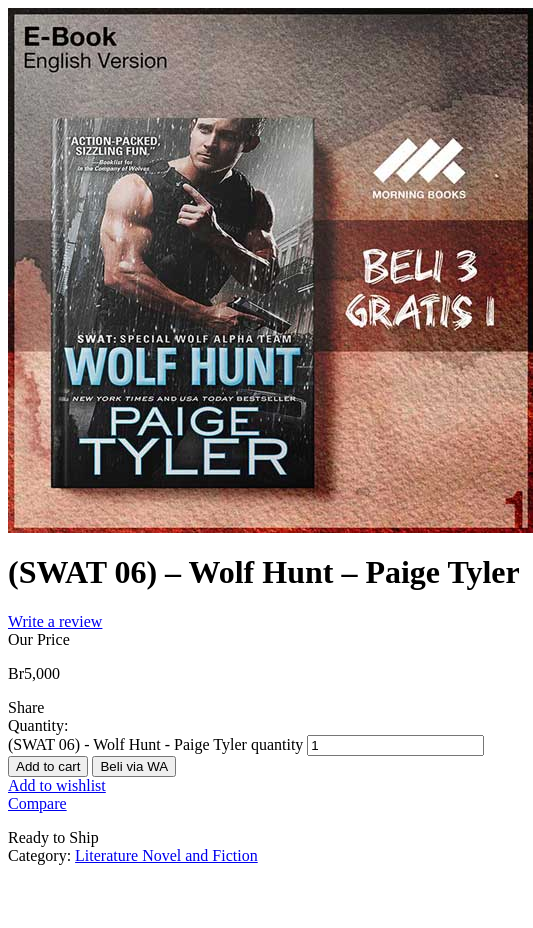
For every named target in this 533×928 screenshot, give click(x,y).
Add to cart (48, 766)
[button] (134, 765)
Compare (37, 803)
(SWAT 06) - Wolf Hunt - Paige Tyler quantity (155, 744)
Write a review (55, 621)
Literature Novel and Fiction (166, 855)
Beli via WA (134, 766)
